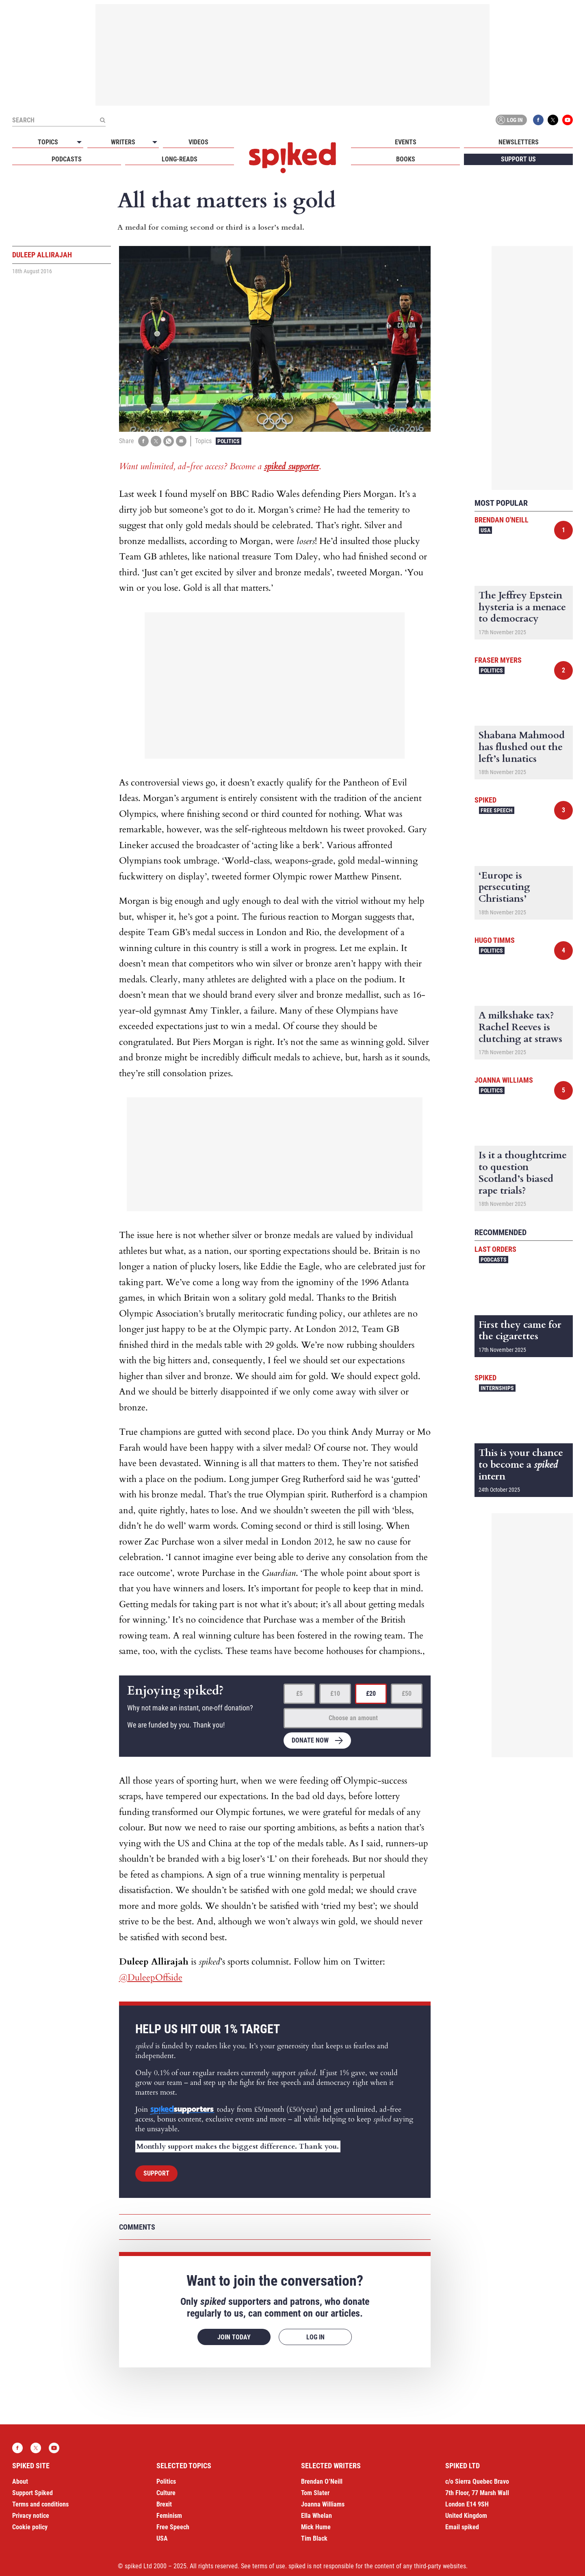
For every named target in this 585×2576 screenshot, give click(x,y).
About (20, 2481)
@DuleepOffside (150, 1977)
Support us (518, 159)
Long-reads (179, 159)
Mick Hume (316, 2527)
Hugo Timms (494, 940)
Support (156, 2173)
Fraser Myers (498, 660)
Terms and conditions (40, 2504)
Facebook (538, 120)
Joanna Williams (503, 1080)
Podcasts (67, 159)
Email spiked (462, 2527)
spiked (485, 800)
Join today (234, 2337)
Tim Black (314, 2538)
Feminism (169, 2515)
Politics (228, 441)
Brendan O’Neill (321, 2481)
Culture (166, 2493)
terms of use (268, 2566)
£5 (299, 1693)
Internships (497, 1388)
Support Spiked (32, 2493)
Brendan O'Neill (501, 520)
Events (405, 142)
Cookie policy (30, 2527)
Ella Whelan (316, 2515)
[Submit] (102, 120)
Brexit (164, 2504)
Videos (198, 142)
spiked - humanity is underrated (292, 157)
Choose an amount (353, 1718)
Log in (510, 120)
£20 (371, 1693)
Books (405, 159)
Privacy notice (30, 2515)
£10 (335, 1693)
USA (485, 530)
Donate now (310, 1740)
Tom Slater (315, 2493)
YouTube (567, 120)
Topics (48, 142)
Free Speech (497, 810)
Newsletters (518, 142)
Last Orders (495, 1249)
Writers (123, 142)
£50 (407, 1693)
